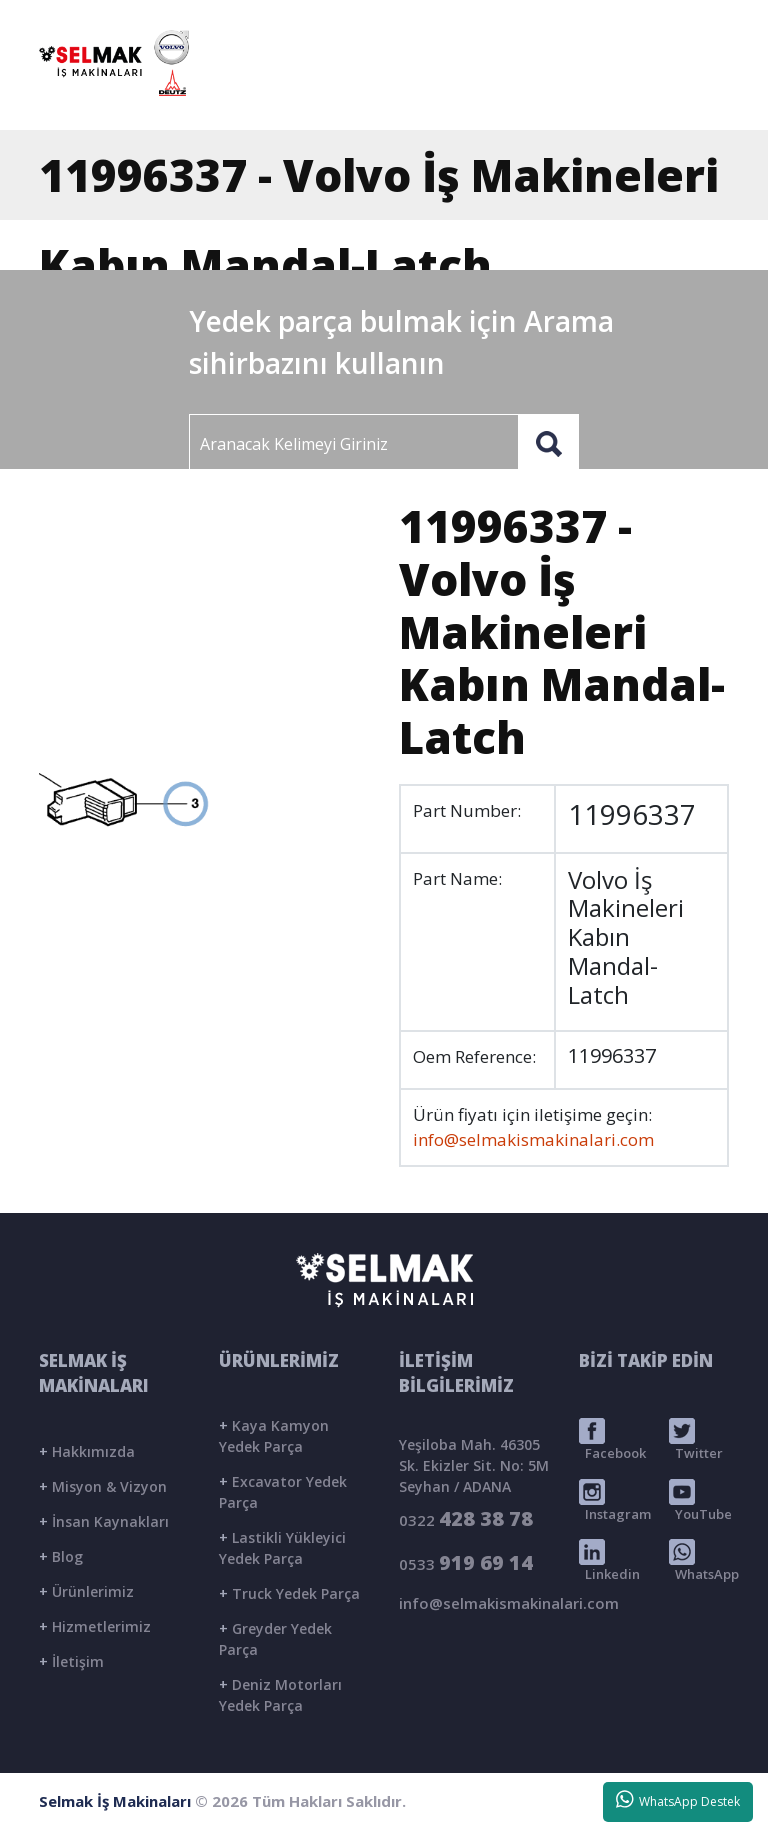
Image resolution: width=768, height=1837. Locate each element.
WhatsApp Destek (678, 1800)
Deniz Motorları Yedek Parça (280, 1695)
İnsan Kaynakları (104, 1521)
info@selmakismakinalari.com (523, 21)
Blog (61, 1556)
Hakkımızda (87, 1451)
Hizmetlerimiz (95, 1626)
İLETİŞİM (669, 94)
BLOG (585, 94)
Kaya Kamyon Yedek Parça (274, 1436)
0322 (466, 1518)
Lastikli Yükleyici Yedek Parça (282, 1548)
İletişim (71, 1661)
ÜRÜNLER (499, 94)
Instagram (615, 1501)
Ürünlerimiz (86, 1591)
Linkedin (609, 1561)
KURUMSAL (395, 94)
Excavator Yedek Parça (283, 1492)
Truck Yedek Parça (289, 1593)
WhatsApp (704, 1561)
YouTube (700, 1501)
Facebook (612, 1440)
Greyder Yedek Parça (275, 1639)
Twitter (696, 1440)
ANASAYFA (286, 94)
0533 (466, 1562)
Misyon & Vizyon (103, 1486)
